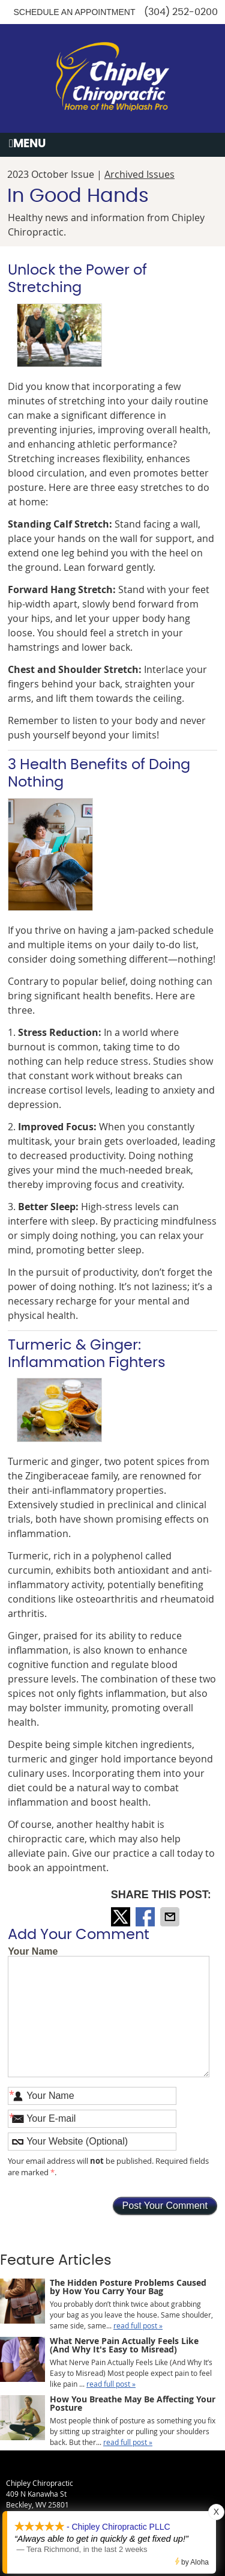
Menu (27, 144)
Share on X (122, 1916)
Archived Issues (139, 174)
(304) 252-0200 (181, 12)
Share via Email (171, 1916)
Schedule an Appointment (74, 12)
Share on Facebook (146, 1916)
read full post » (138, 2325)
